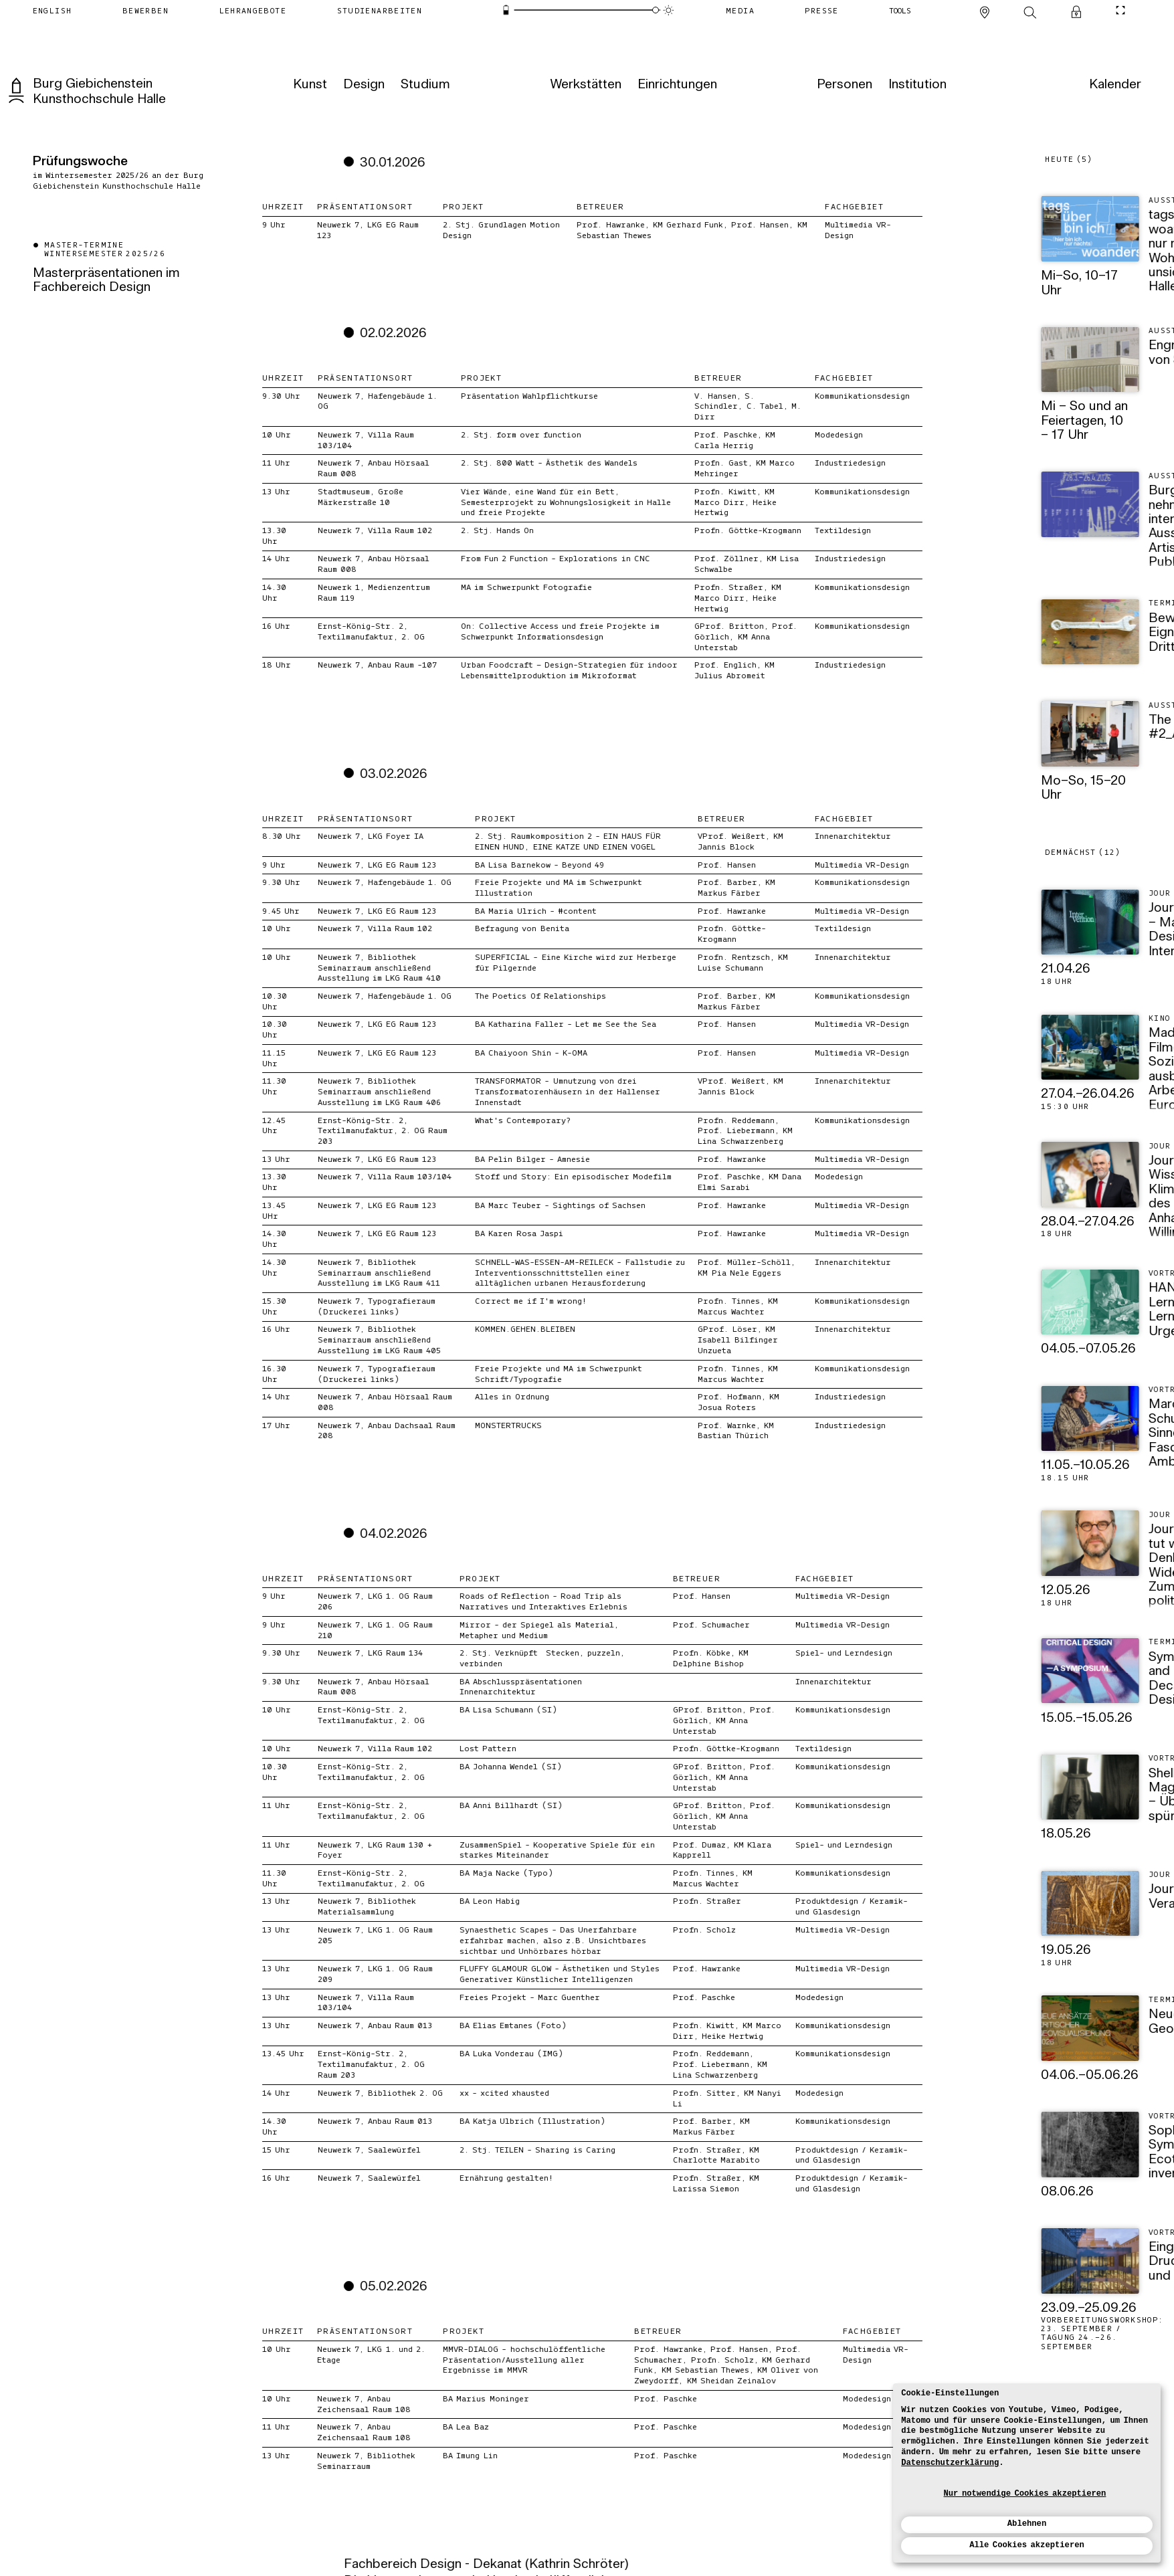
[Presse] (821, 10)
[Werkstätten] (584, 85)
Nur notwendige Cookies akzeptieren (1025, 2493)
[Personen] (842, 85)
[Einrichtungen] (676, 85)
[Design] (362, 85)
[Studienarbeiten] (379, 10)
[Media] (740, 10)
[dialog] (1027, 2473)
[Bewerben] (145, 10)
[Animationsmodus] (668, 10)
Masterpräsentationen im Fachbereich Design (106, 280)
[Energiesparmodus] (506, 10)
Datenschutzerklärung (950, 2463)
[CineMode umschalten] (1121, 10)
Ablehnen (1026, 2524)
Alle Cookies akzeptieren (1026, 2545)
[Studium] (424, 85)
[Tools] (900, 10)
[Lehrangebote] (252, 10)
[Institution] (916, 85)
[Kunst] (308, 85)
